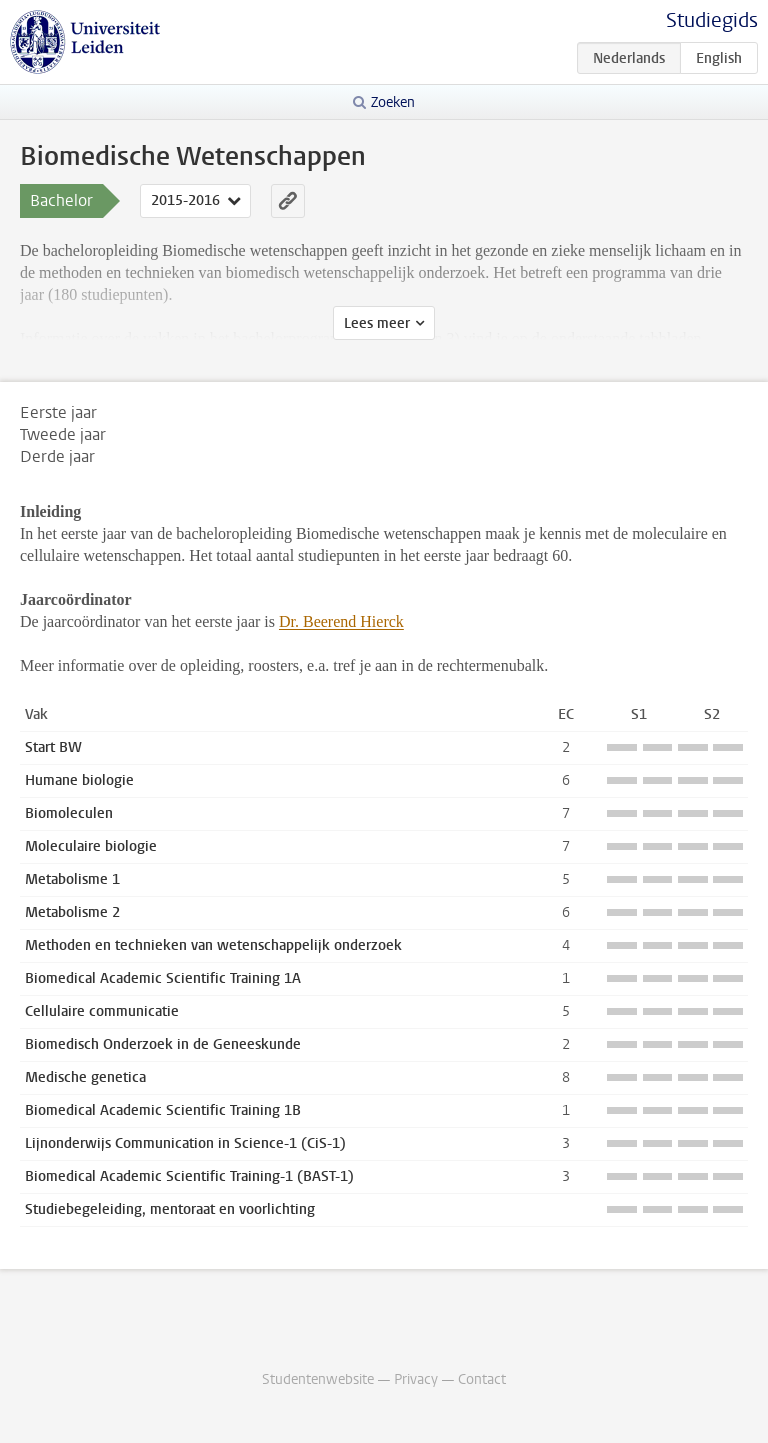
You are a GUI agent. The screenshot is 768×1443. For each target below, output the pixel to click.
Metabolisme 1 (72, 879)
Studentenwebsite (318, 1379)
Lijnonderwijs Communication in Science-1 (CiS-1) (185, 1143)
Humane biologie (79, 780)
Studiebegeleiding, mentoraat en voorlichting (170, 1209)
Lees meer (377, 323)
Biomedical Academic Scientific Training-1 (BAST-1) (189, 1176)
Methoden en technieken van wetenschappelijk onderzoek (213, 945)
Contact (482, 1379)
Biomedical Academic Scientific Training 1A (163, 978)
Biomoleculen (69, 813)
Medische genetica (85, 1077)
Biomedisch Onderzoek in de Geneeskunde (163, 1044)
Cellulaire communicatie (102, 1011)
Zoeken (393, 102)
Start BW (53, 747)
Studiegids (712, 20)
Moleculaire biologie (91, 846)
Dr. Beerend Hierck (341, 621)
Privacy (416, 1379)
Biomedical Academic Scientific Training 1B (163, 1110)
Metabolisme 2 (72, 912)
